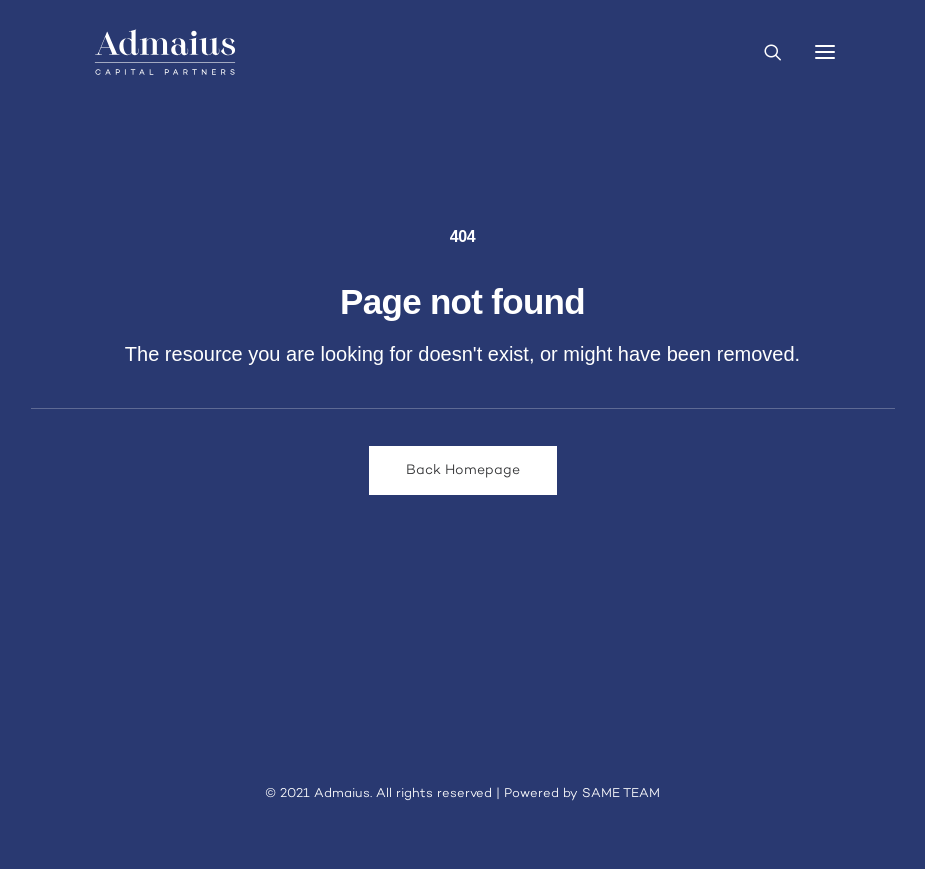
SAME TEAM (621, 794)
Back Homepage (463, 470)
